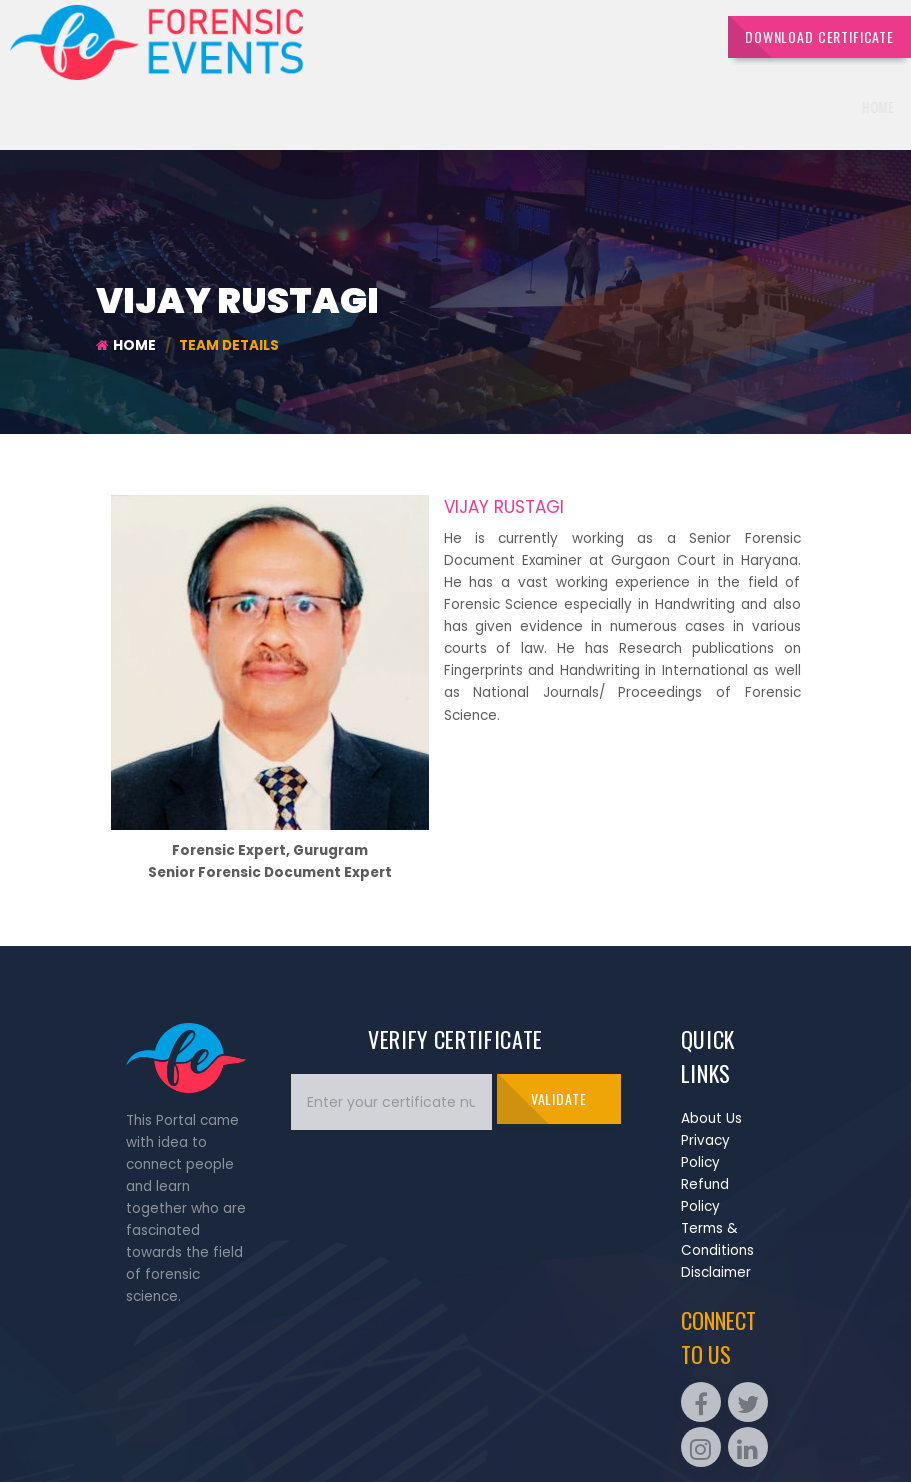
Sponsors (687, 107)
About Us (711, 1118)
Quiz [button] (614, 107)
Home (388, 107)
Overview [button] (461, 107)
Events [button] (544, 107)
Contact (858, 107)
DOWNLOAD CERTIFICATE (819, 36)
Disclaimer (716, 1272)
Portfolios (775, 107)
